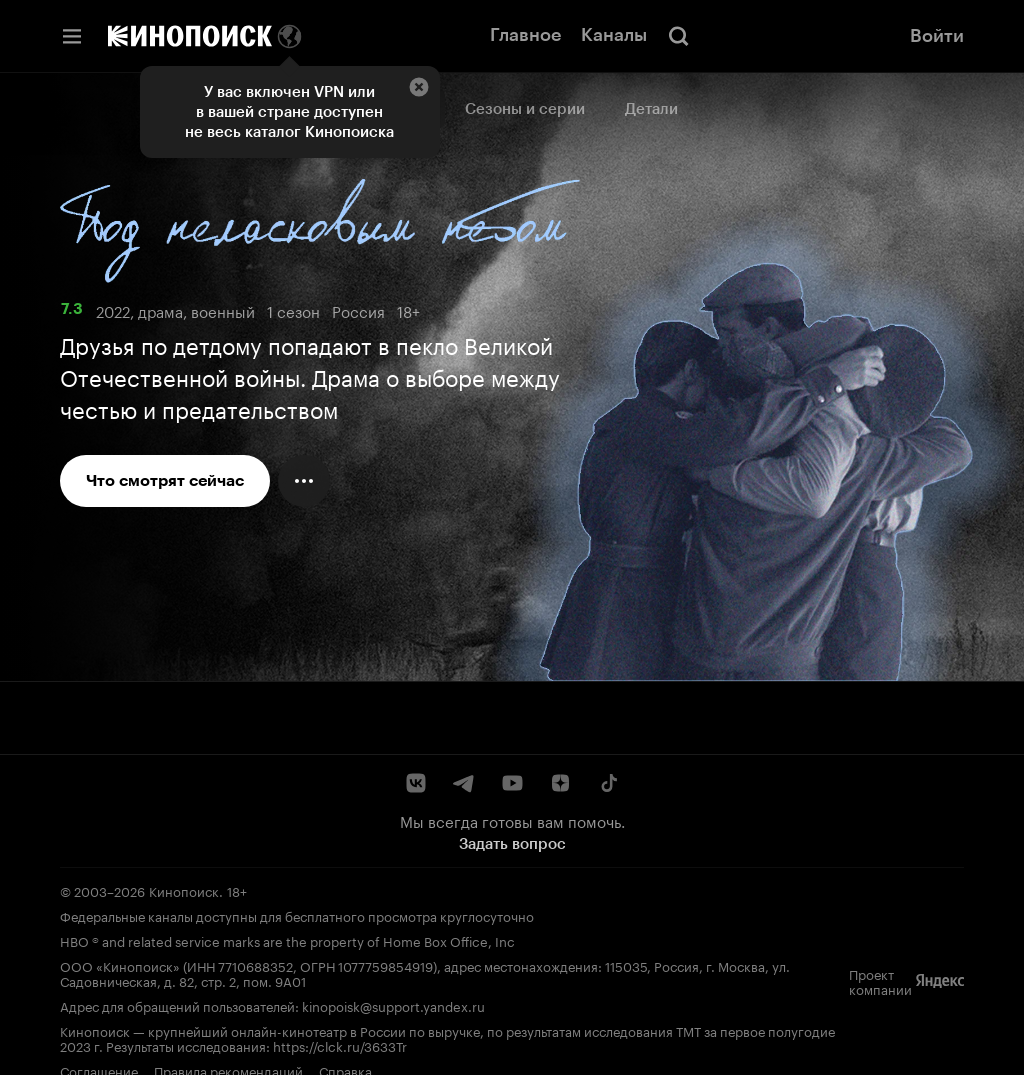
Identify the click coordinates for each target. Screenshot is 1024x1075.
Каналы (614, 35)
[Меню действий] (304, 481)
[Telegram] (464, 783)
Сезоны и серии (525, 109)
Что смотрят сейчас (165, 480)
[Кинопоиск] (190, 36)
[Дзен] (560, 783)
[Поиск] (679, 36)
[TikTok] (608, 783)
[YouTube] (512, 783)
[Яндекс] (940, 981)
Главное (525, 35)
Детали (651, 109)
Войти (937, 36)
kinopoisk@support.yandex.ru (393, 1005)
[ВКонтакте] (416, 783)
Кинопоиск (184, 890)
